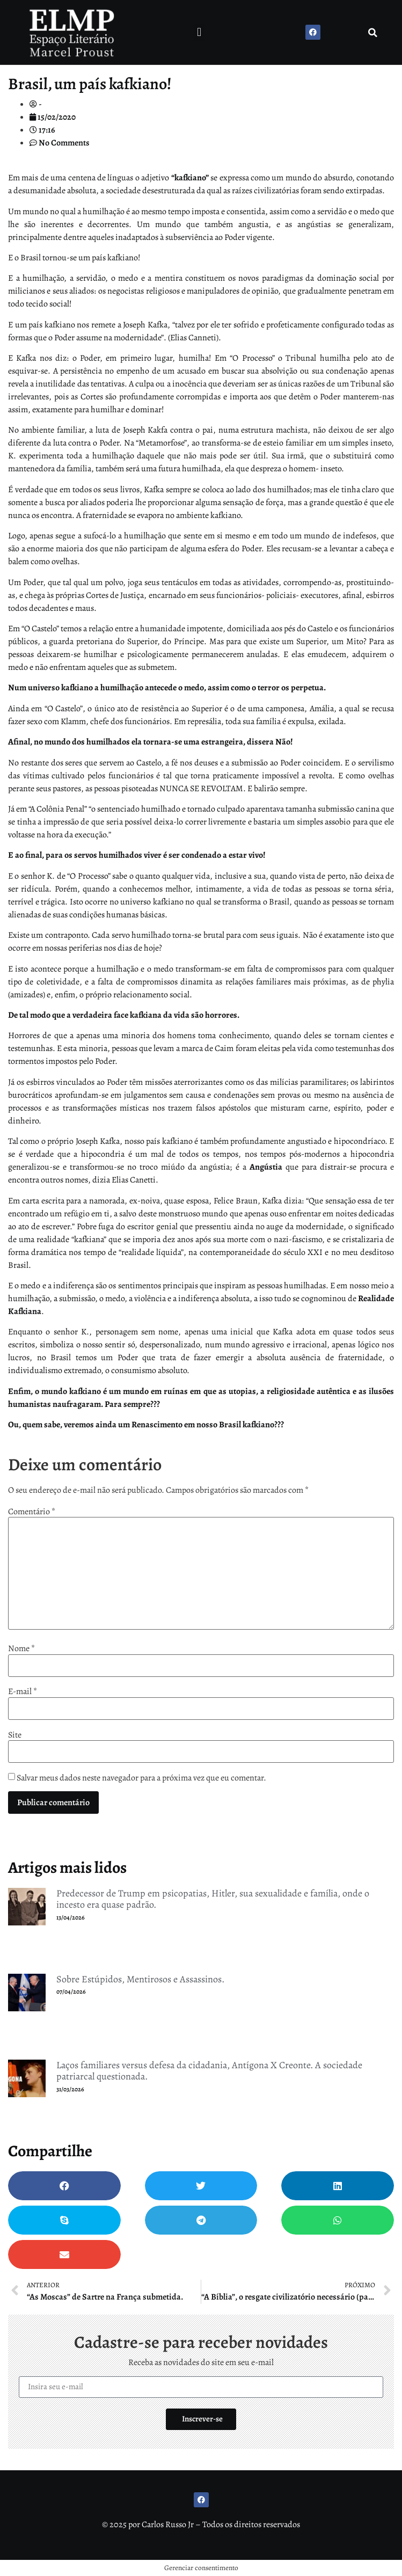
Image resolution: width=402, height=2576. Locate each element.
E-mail (22, 1691)
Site (14, 1735)
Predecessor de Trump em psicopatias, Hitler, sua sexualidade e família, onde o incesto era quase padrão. (212, 1899)
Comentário (31, 1511)
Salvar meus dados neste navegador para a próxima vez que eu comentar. (141, 1778)
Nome (21, 1648)
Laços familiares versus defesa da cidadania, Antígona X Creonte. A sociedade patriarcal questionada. (209, 2071)
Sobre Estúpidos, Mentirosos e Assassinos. (140, 1979)
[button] (199, 32)
